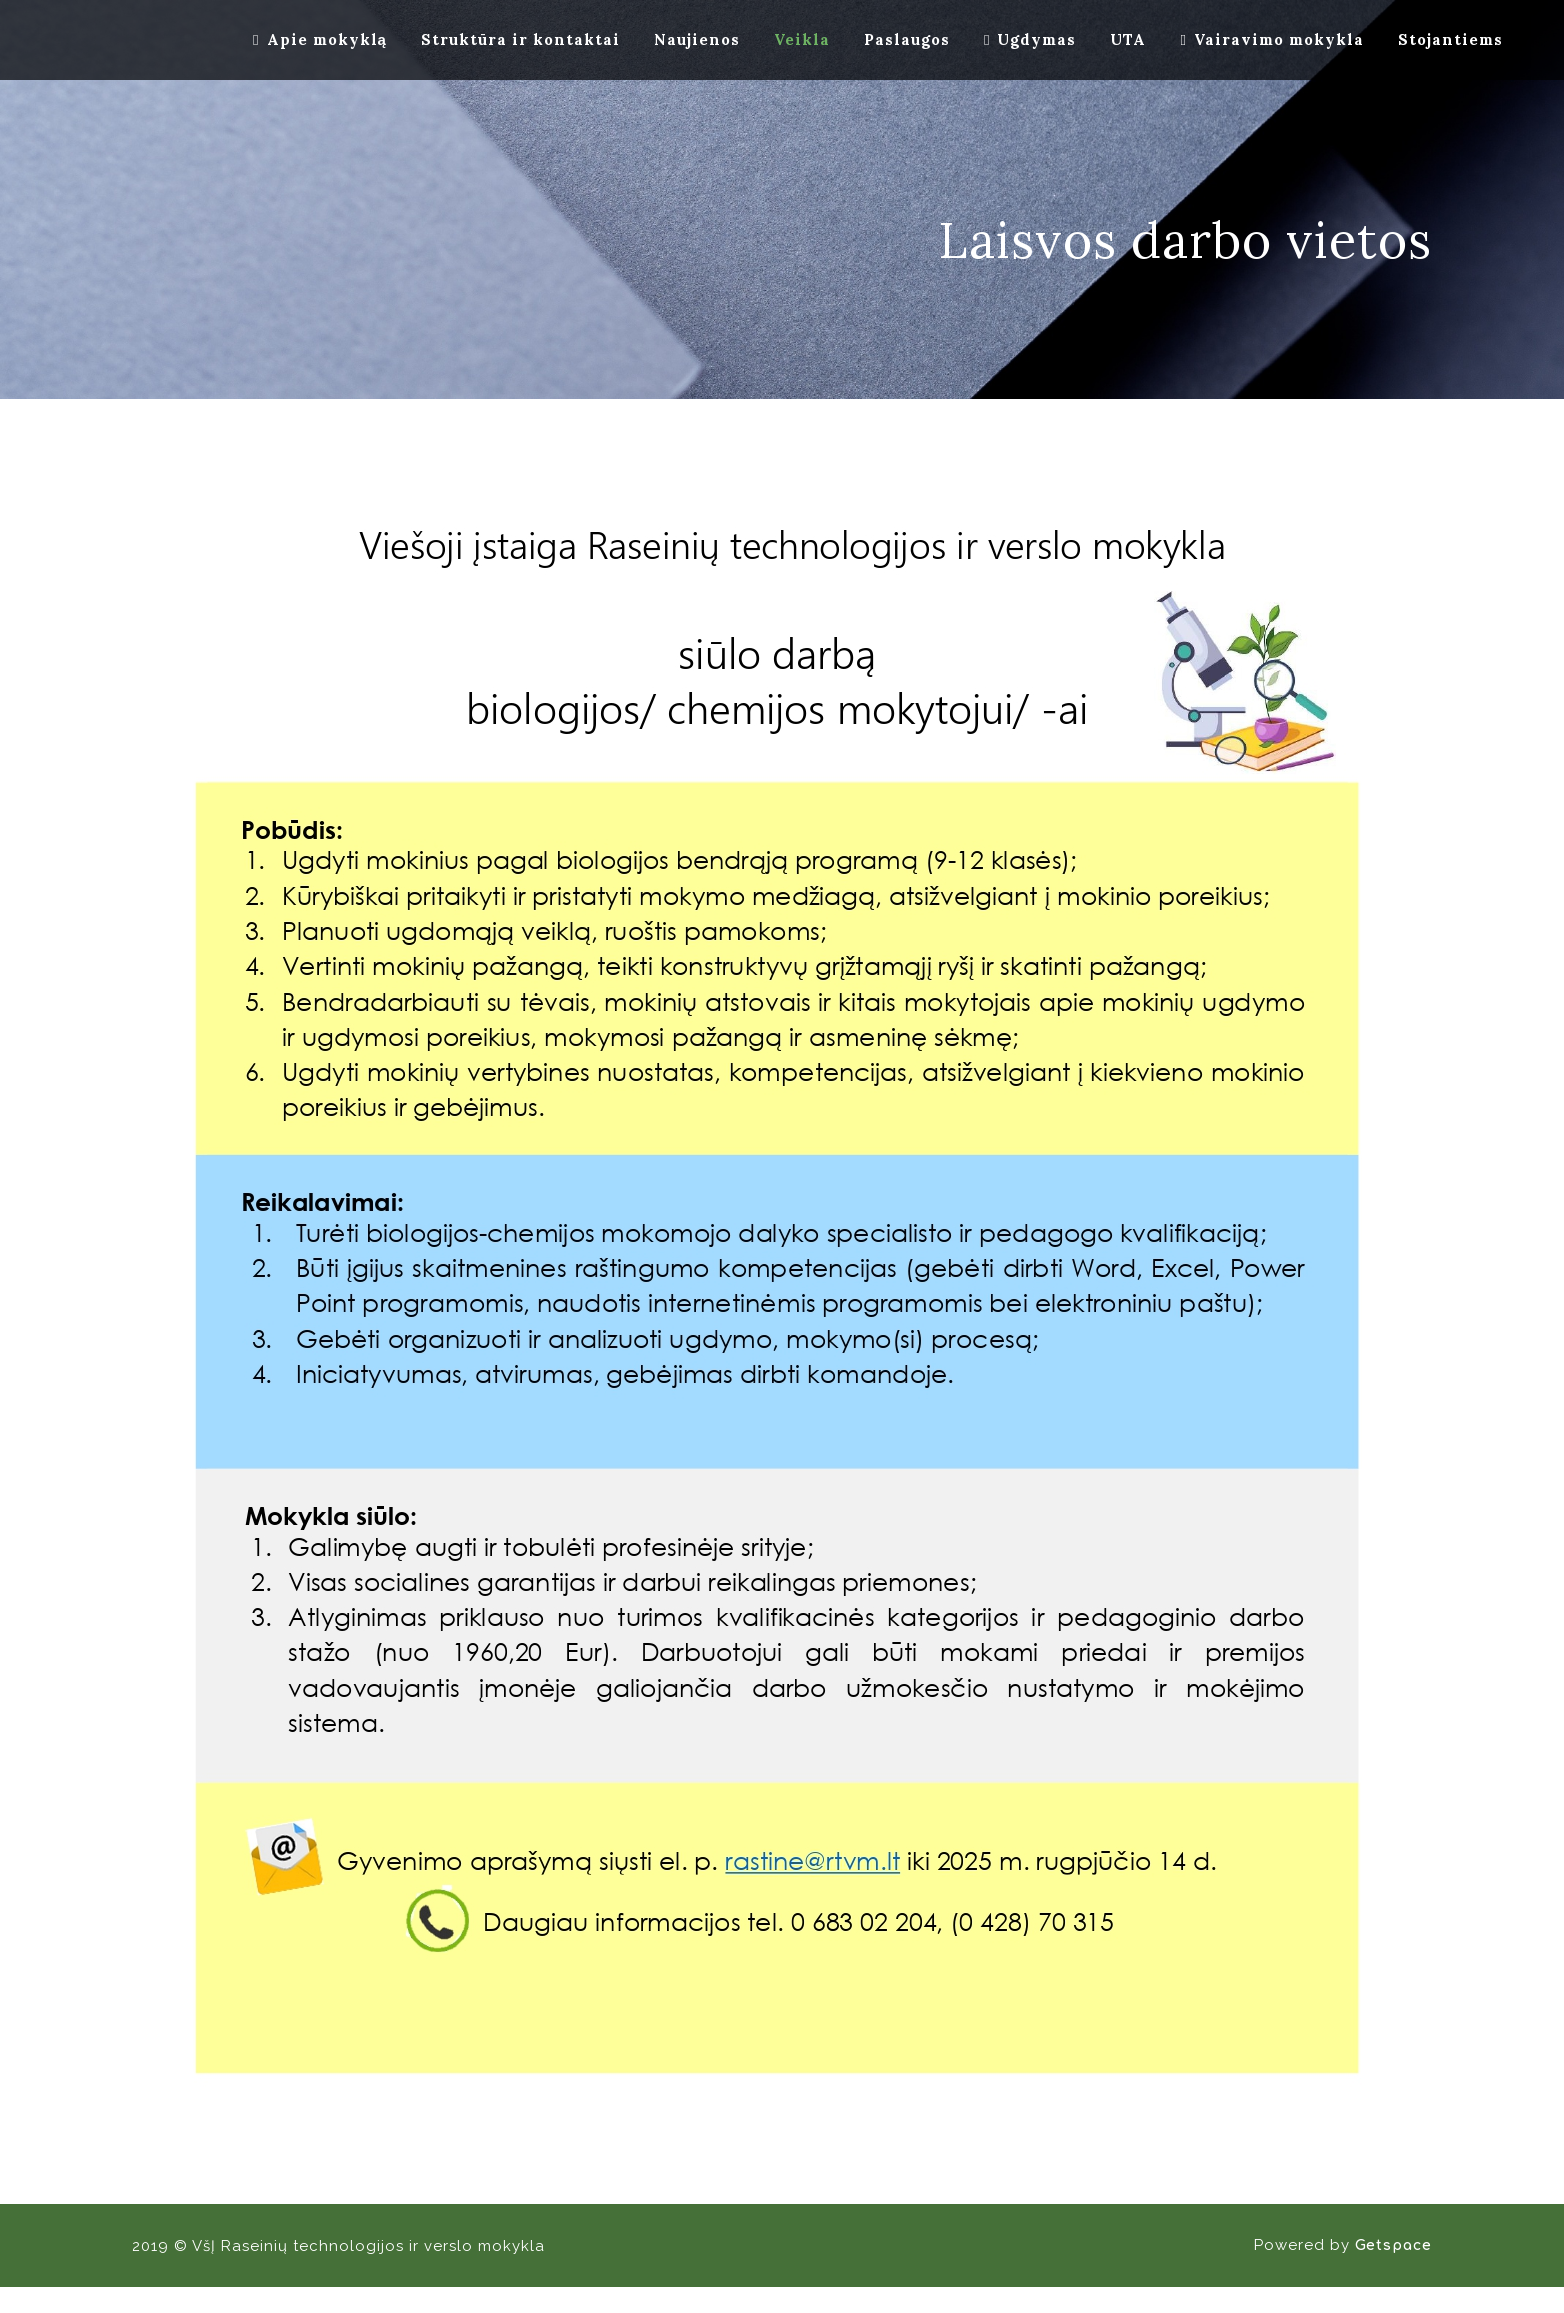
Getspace (1393, 2245)
